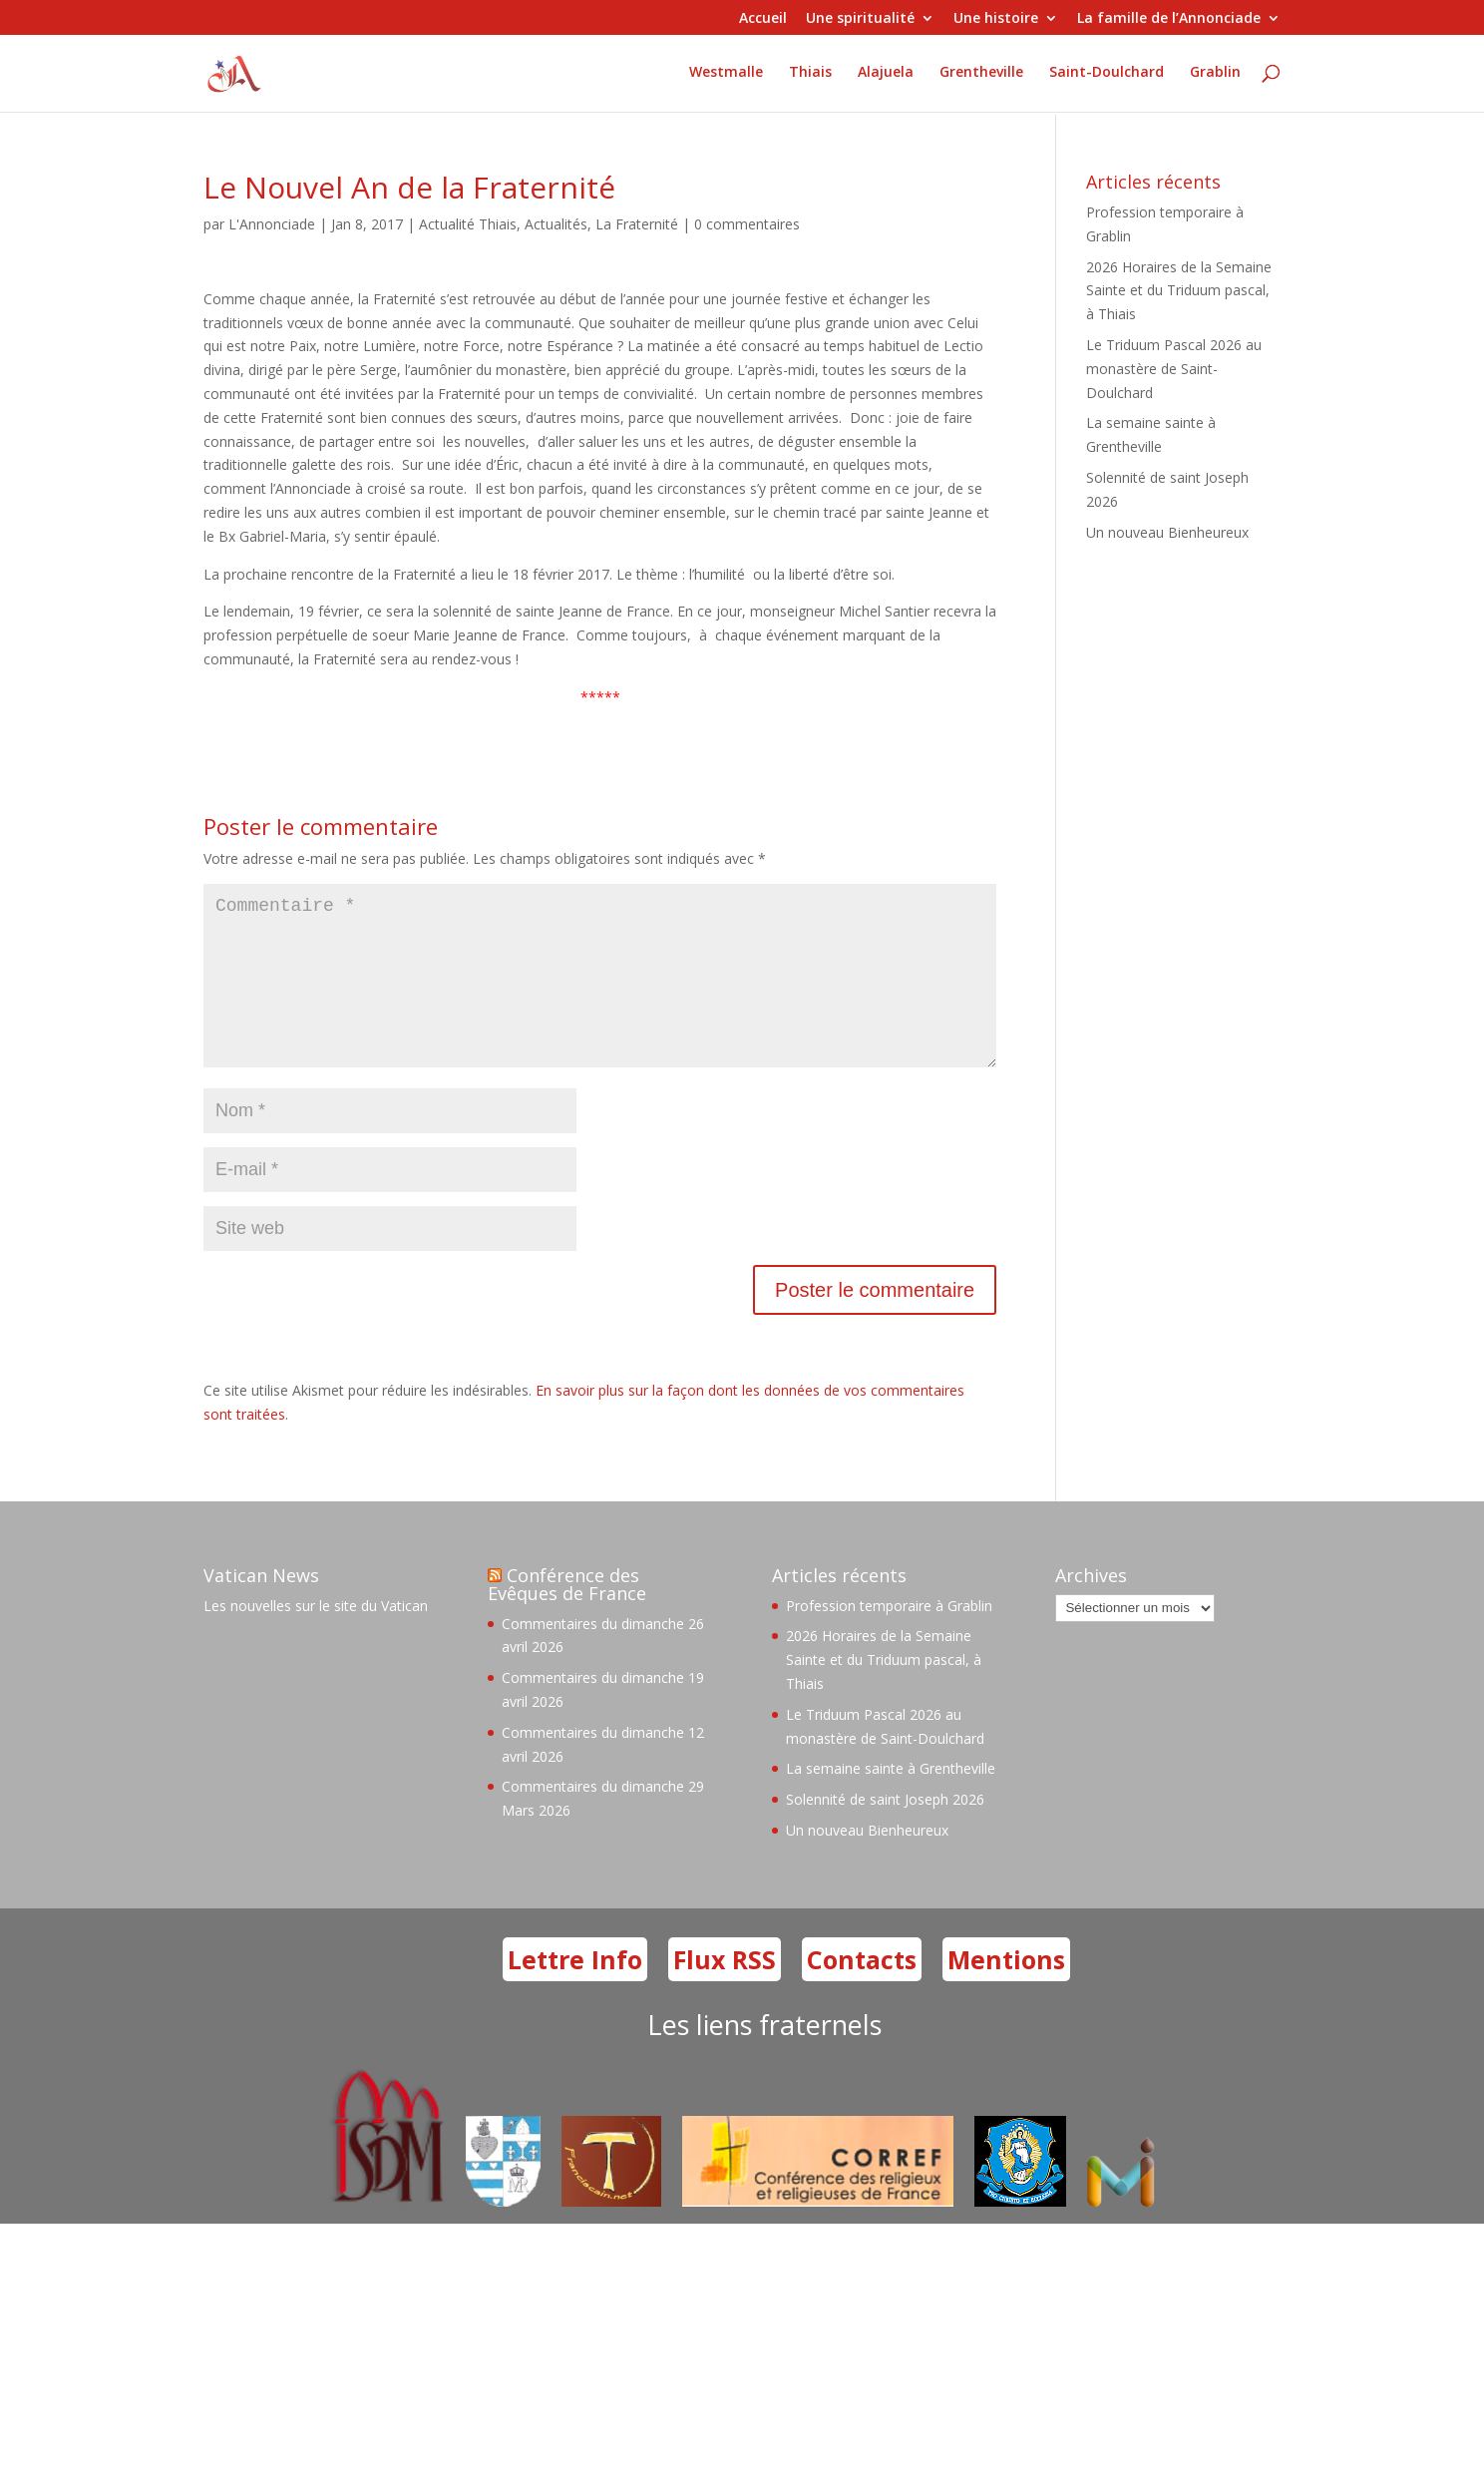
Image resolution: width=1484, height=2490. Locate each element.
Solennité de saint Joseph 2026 (885, 1831)
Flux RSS (724, 1991)
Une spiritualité (860, 19)
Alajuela (886, 76)
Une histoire (995, 19)
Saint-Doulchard (1106, 76)
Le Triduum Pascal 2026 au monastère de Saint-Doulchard (1174, 368)
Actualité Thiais (468, 223)
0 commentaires (747, 223)
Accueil (763, 19)
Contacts (862, 1991)
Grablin (1215, 76)
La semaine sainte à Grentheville (890, 1800)
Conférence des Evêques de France (567, 1616)
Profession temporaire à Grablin (889, 1637)
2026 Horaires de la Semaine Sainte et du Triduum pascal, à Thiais (1179, 290)
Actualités (556, 223)
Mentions (1006, 1991)
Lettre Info (575, 1991)
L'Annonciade (271, 223)
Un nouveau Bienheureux (1167, 532)
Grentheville (981, 76)
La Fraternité (636, 223)
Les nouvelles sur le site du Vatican (315, 1637)
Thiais (810, 76)
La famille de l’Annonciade (1169, 19)
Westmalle (726, 76)
